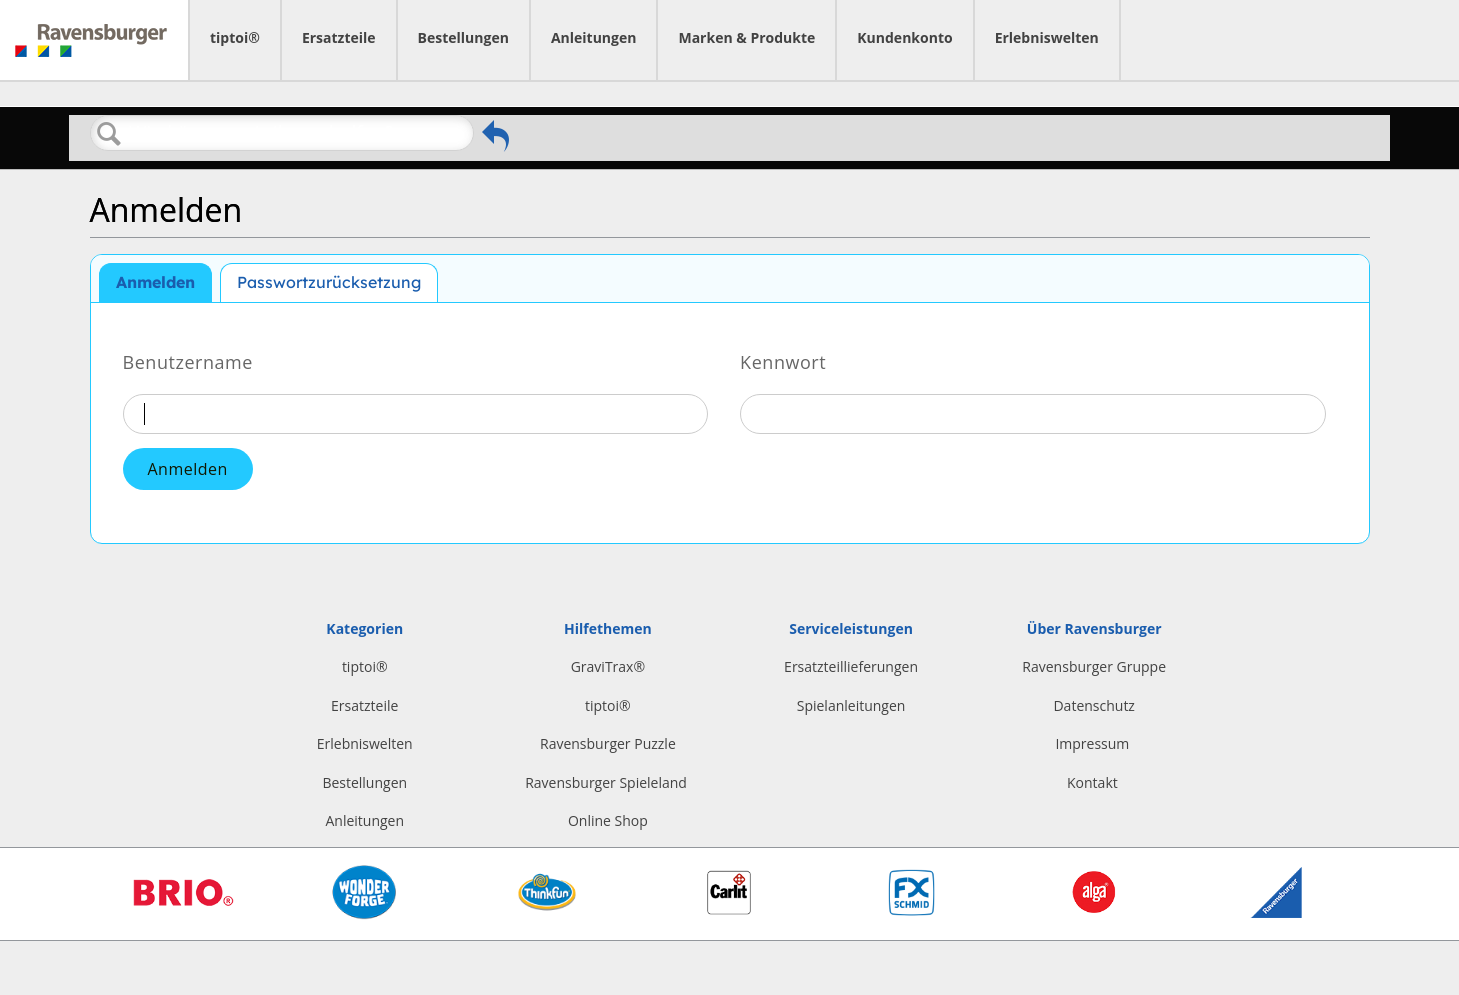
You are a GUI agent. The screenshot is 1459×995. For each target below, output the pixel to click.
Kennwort (783, 361)
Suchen (110, 134)
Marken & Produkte (746, 37)
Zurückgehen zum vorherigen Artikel (495, 136)
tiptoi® (235, 37)
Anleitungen (594, 37)
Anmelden (155, 282)
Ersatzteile (339, 37)
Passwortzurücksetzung (329, 282)
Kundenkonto (904, 37)
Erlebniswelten (1047, 37)
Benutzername (188, 361)
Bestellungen (463, 37)
